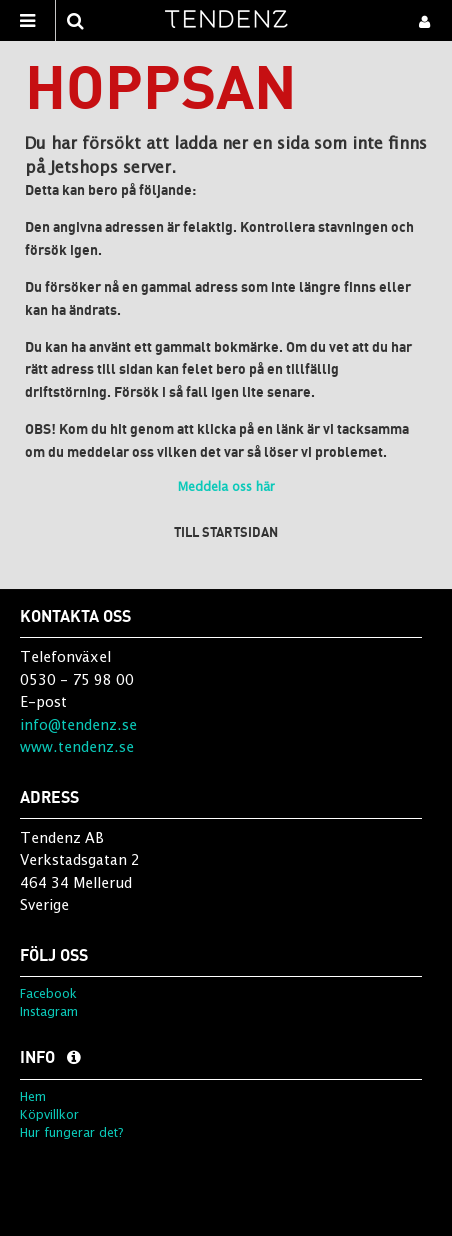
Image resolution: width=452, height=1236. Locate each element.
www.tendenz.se (77, 746)
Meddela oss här (226, 486)
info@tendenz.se (78, 724)
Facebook (48, 993)
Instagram (49, 1011)
